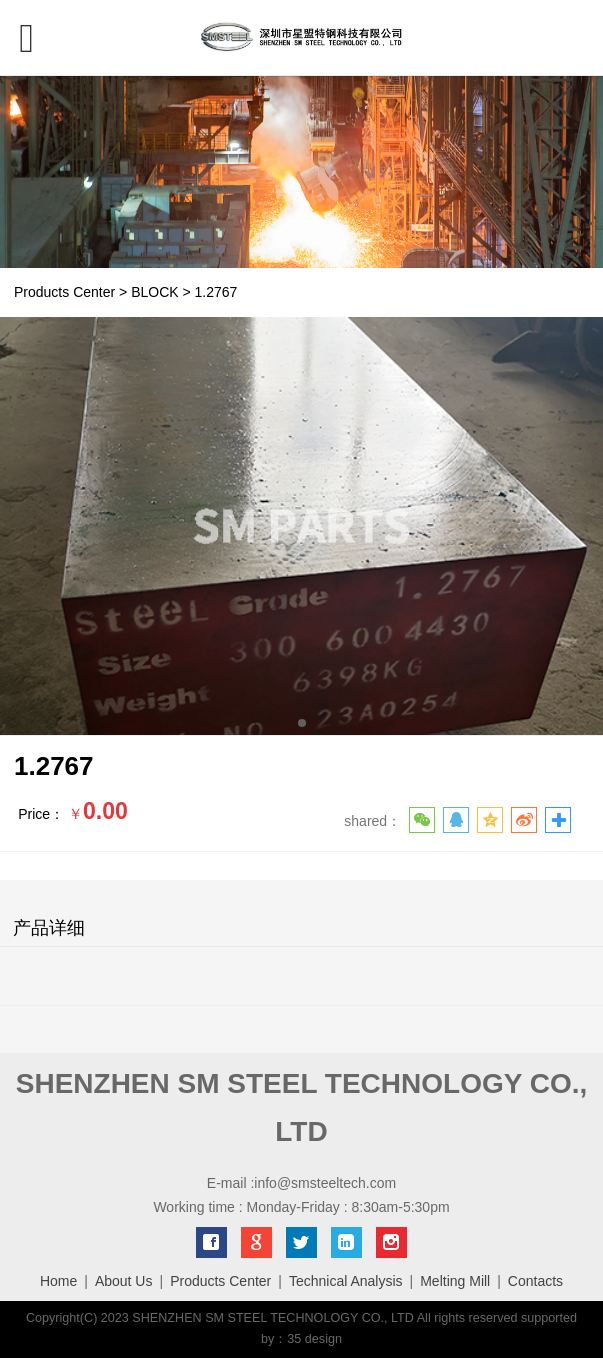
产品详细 (49, 928)
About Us (124, 1281)
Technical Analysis (346, 1281)
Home (58, 1281)
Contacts (535, 1281)
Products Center (64, 292)
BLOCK (154, 292)
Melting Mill (455, 1281)
